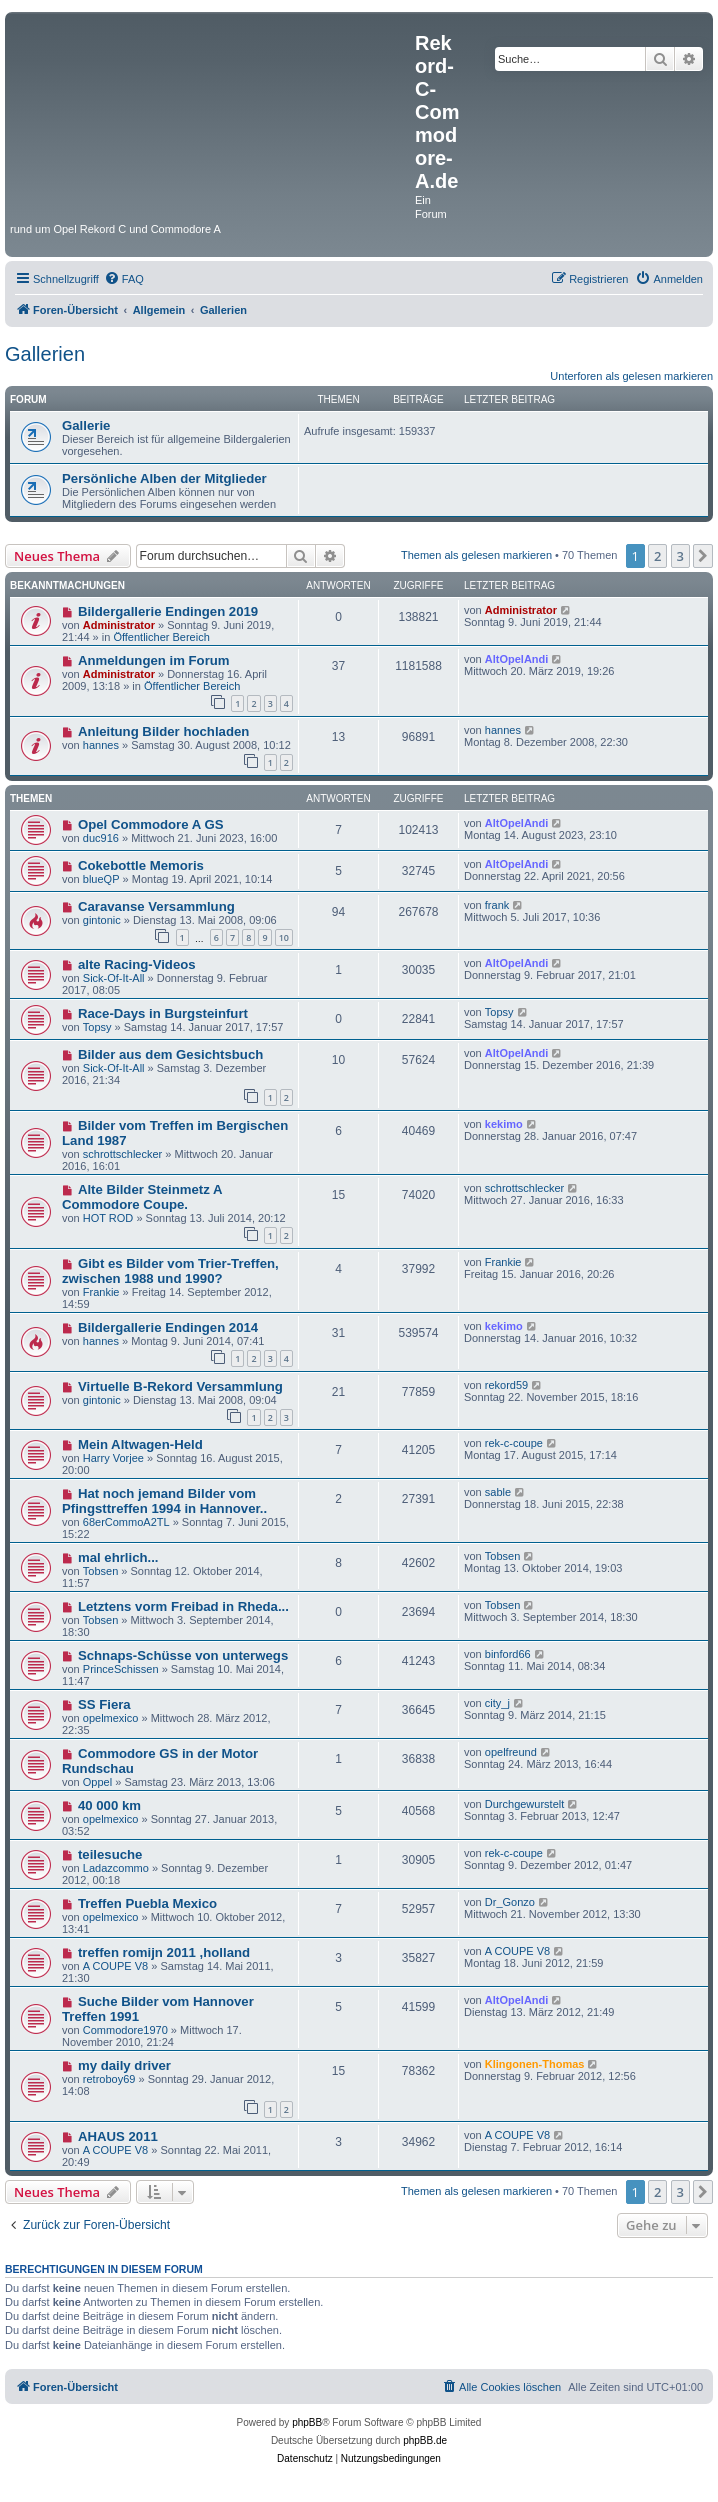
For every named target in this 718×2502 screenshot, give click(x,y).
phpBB (307, 2422)
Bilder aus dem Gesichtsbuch (170, 1054)
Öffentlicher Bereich (161, 637)
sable (498, 1492)
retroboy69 (109, 2079)
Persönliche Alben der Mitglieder (164, 478)
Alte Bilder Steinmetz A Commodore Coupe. (142, 1197)
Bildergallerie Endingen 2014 (168, 1327)
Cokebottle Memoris (141, 865)
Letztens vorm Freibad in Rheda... (183, 1606)
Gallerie (86, 425)
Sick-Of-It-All (114, 978)
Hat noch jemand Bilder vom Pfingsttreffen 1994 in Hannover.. (164, 1501)
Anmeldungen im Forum (154, 660)
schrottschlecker (122, 1154)
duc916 (101, 838)
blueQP (101, 879)
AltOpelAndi (517, 659)
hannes (101, 745)
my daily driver (124, 2065)
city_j (497, 1703)
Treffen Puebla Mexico (147, 1903)
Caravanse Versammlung (156, 906)
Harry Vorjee (113, 1458)
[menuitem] (124, 279)
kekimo (504, 1124)
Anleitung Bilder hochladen (163, 731)
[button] (703, 556)
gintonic (102, 920)
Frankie (101, 1292)
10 (284, 937)
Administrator (119, 625)
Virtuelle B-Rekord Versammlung (180, 1386)
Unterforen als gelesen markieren (631, 376)
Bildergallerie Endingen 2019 (168, 611)
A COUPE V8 (115, 1966)
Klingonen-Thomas (535, 2064)
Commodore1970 (125, 2030)
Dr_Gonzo (510, 1902)
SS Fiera (104, 1704)
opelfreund (511, 1752)
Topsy (97, 1027)
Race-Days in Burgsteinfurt (163, 1013)
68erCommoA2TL (126, 1522)
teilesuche (110, 1854)
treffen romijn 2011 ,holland (164, 1952)
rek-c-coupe (514, 1443)
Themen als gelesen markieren (476, 555)
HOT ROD (108, 1218)
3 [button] (680, 556)
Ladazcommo (116, 1868)
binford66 (508, 1654)
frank (497, 905)
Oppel (97, 1782)
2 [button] (657, 556)
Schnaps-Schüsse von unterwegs (183, 1655)
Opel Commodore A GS (151, 824)
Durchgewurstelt (524, 1804)
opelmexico (111, 1718)
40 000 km (109, 1805)
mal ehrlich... (118, 1557)
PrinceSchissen (121, 1669)
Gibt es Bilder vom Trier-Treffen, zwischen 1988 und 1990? (170, 1271)
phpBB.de (425, 2440)
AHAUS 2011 (118, 2136)
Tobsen (100, 1571)
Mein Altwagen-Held (140, 1444)
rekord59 (506, 1385)
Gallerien (45, 354)
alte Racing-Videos (137, 964)
